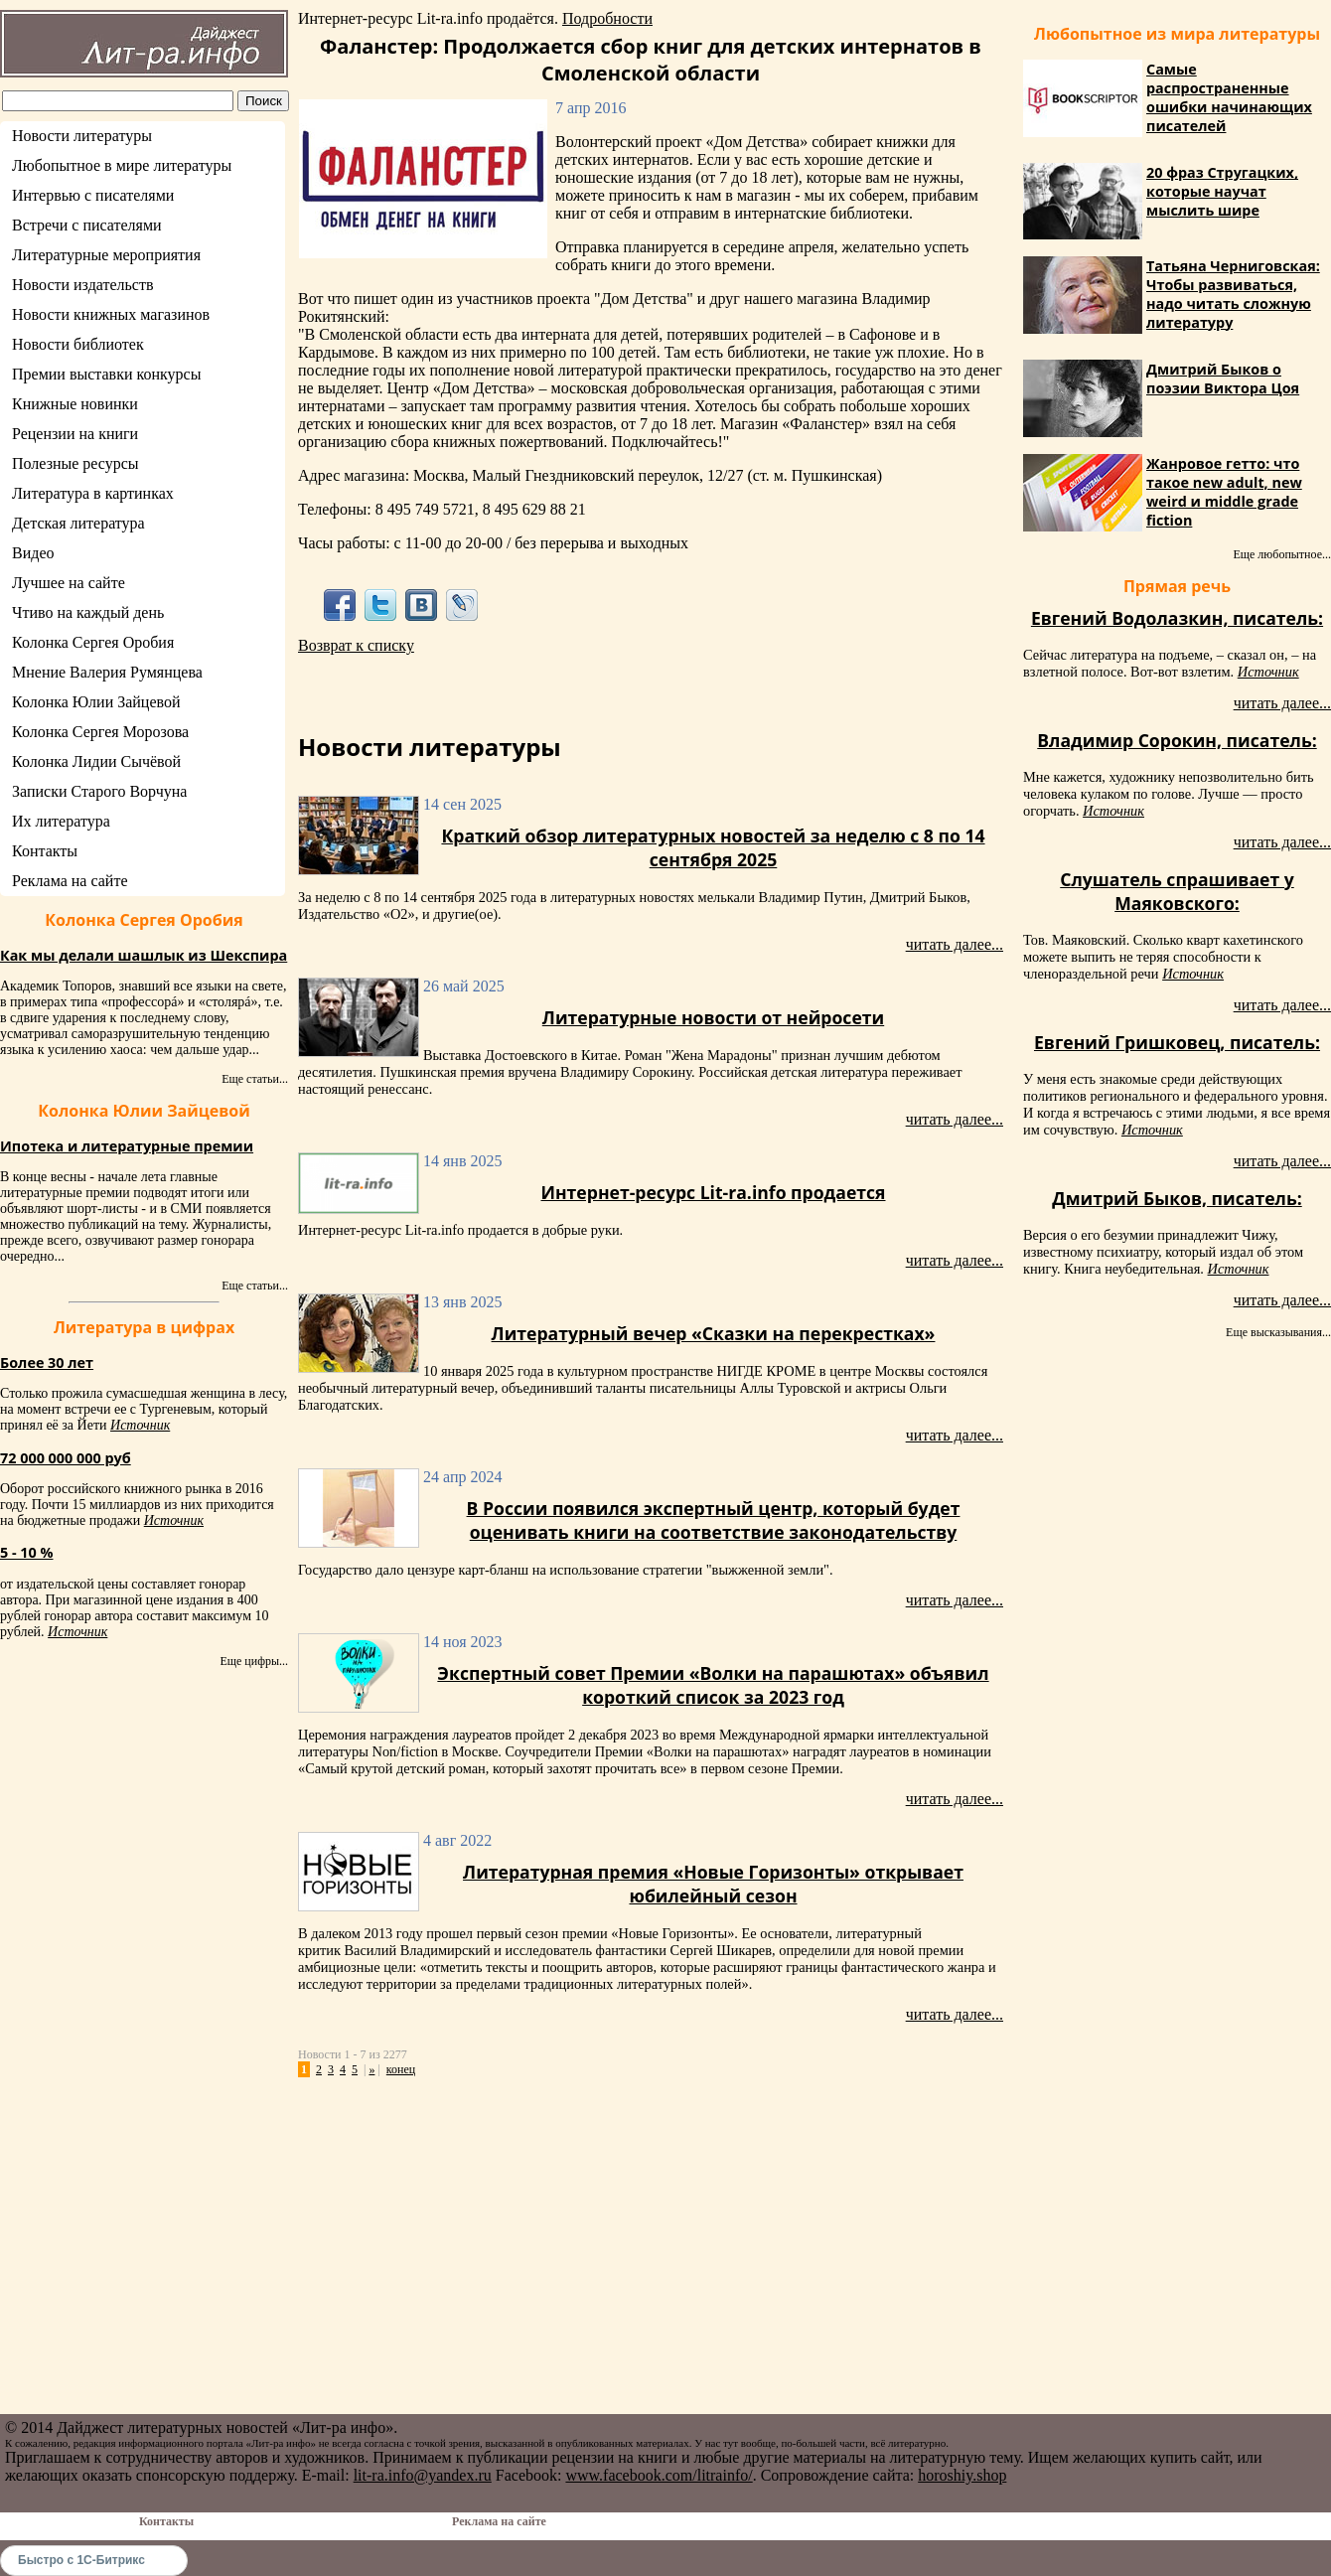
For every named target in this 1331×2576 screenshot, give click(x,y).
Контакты (44, 850)
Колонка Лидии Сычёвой (96, 761)
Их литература (61, 821)
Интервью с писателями (93, 195)
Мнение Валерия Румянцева (107, 672)
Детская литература (78, 523)
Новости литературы (82, 135)
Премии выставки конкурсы (106, 374)
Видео (33, 552)
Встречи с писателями (87, 225)
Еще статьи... (255, 1079)
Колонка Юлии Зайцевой (96, 701)
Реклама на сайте (69, 880)
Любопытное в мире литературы (121, 165)
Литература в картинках (93, 493)
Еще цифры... (254, 1661)
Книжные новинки (75, 403)
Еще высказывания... (1278, 1332)
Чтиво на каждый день (88, 612)
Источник (140, 1425)
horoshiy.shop (962, 2475)
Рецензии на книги (75, 433)
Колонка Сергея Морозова (100, 731)
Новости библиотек (78, 344)
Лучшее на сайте (68, 582)
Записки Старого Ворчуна (99, 791)
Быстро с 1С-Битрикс (81, 2560)
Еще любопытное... (1282, 554)
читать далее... (954, 944)
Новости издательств (83, 284)
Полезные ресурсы (75, 463)
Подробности (607, 18)
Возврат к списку (356, 645)
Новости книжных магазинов (111, 314)
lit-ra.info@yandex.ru (423, 2475)
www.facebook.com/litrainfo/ (658, 2475)
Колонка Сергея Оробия (93, 642)
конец (400, 2069)
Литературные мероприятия (106, 254)
